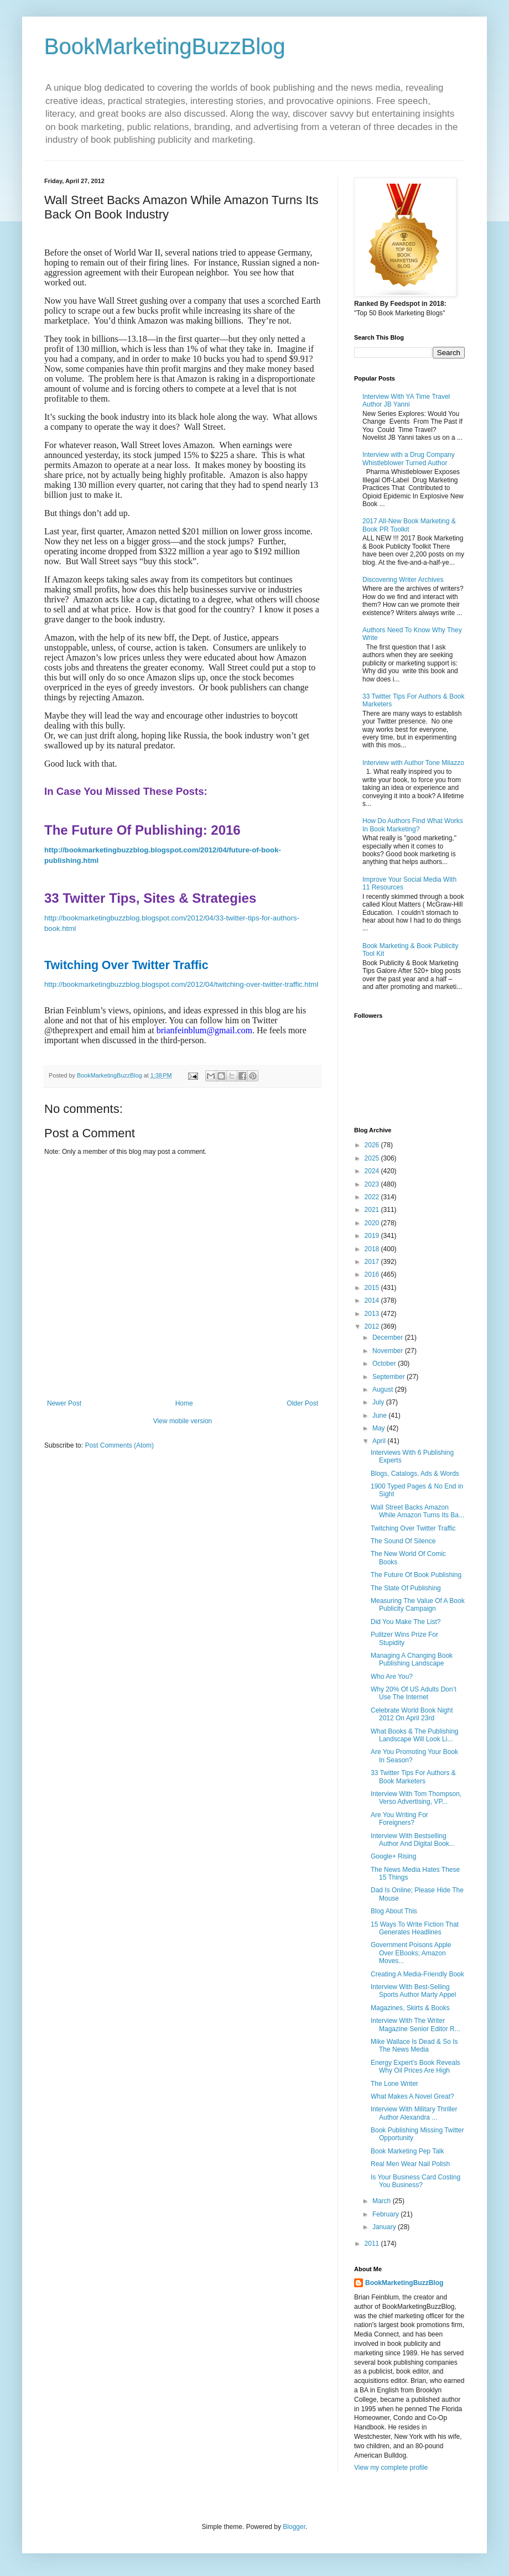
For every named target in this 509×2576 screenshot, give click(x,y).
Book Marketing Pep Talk (407, 2151)
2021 (373, 1210)
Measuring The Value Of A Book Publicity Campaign (418, 1604)
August (383, 1389)
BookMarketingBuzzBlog (164, 46)
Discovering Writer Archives (402, 580)
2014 (373, 1300)
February (386, 2214)
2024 (373, 1171)
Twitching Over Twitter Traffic (413, 1528)
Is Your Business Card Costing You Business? (415, 2181)
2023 (373, 1184)
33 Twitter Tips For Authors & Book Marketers (413, 1776)
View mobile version (182, 1421)
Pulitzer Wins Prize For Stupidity (404, 1638)
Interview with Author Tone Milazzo (413, 763)
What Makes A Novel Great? (412, 2096)
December (388, 1337)
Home (184, 1403)
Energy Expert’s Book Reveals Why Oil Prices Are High (415, 2066)
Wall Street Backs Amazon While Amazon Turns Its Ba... (417, 1511)
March (382, 2201)
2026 (373, 1145)
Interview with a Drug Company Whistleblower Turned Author (408, 458)
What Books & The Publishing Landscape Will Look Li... (415, 1735)
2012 (373, 1326)
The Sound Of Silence (403, 1541)
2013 (373, 1314)
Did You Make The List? (406, 1622)
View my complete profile (391, 2467)
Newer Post (64, 1403)
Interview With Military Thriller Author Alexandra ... (414, 2113)
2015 (373, 1288)
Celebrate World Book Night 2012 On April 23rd (412, 1714)
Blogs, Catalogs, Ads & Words (415, 1473)
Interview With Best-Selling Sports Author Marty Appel (413, 1991)
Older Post (302, 1403)
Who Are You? (392, 1676)
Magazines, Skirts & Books (410, 2008)
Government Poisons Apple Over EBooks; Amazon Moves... (411, 1953)
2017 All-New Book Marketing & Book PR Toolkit (409, 525)
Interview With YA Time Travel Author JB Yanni (406, 400)
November (388, 1351)
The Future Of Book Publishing (416, 1575)
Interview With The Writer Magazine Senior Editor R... (415, 2024)
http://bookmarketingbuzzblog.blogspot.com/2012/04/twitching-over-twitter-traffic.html (181, 984)
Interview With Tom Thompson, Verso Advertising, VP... (416, 1797)
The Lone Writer (394, 2084)
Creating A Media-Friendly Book (417, 1974)
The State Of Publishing (406, 1588)
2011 (373, 2243)
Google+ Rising (393, 1856)
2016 (373, 1274)
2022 (373, 1197)
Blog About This (394, 1911)
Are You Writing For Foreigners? (399, 1818)
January (385, 2227)
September (389, 1377)
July (379, 1402)
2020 (373, 1223)
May (379, 1428)
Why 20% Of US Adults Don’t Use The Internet (413, 1693)
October (385, 1363)
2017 (373, 1262)
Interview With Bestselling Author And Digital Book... (413, 1840)
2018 (373, 1249)
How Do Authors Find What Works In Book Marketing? (412, 824)
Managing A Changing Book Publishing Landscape (412, 1659)
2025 (373, 1158)
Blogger (294, 2527)
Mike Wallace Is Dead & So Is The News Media (414, 2045)
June (380, 1415)
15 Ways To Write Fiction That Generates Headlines (415, 1928)
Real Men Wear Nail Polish (410, 2164)
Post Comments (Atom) (119, 1445)
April (379, 1441)
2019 (373, 1236)
